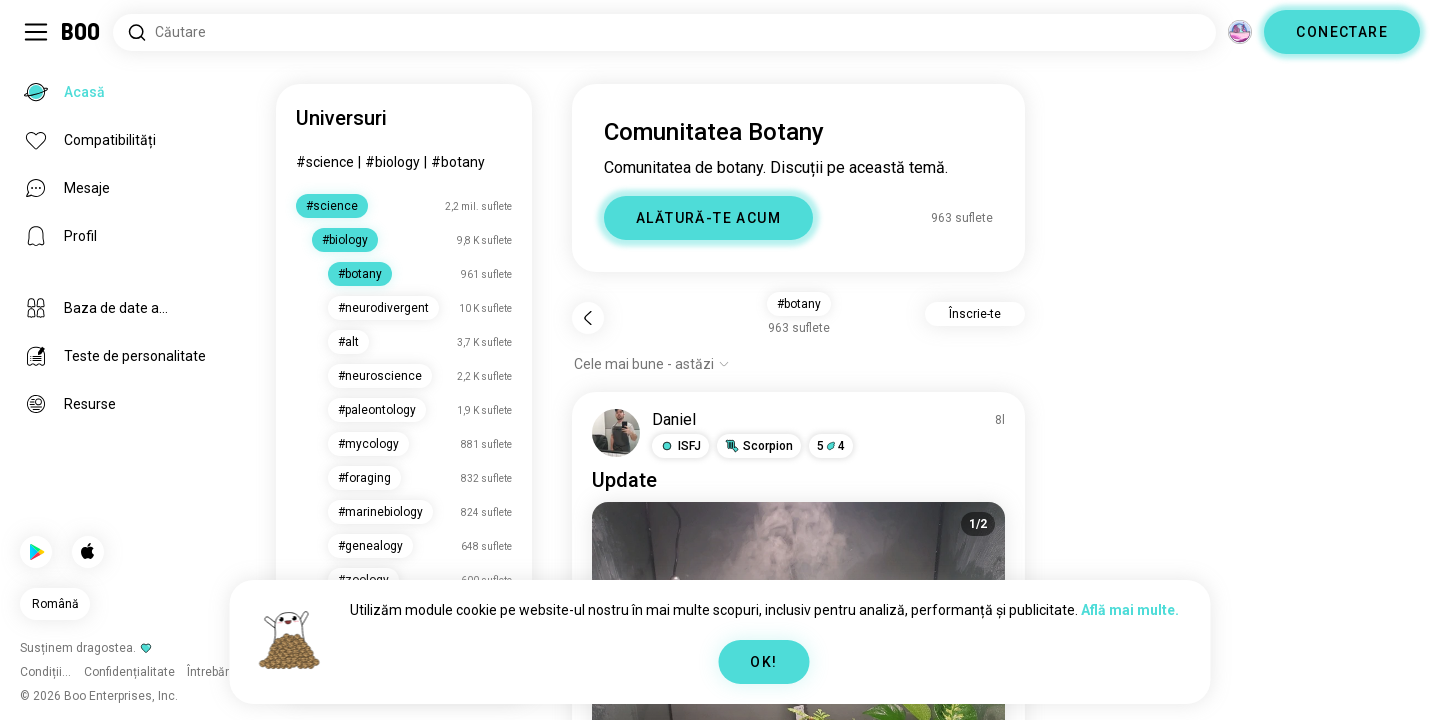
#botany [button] (799, 304)
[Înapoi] (588, 318)
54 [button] (831, 446)
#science (325, 162)
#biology (392, 162)
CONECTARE (1342, 32)
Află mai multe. (1130, 610)
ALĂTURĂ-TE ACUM (708, 218)
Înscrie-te (975, 314)
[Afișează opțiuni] (652, 364)
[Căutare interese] (664, 32)
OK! (763, 662)
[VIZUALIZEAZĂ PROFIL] (616, 433)
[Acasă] (81, 32)
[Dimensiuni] (1240, 32)
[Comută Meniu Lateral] (36, 32)
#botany (458, 162)
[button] (680, 446)
